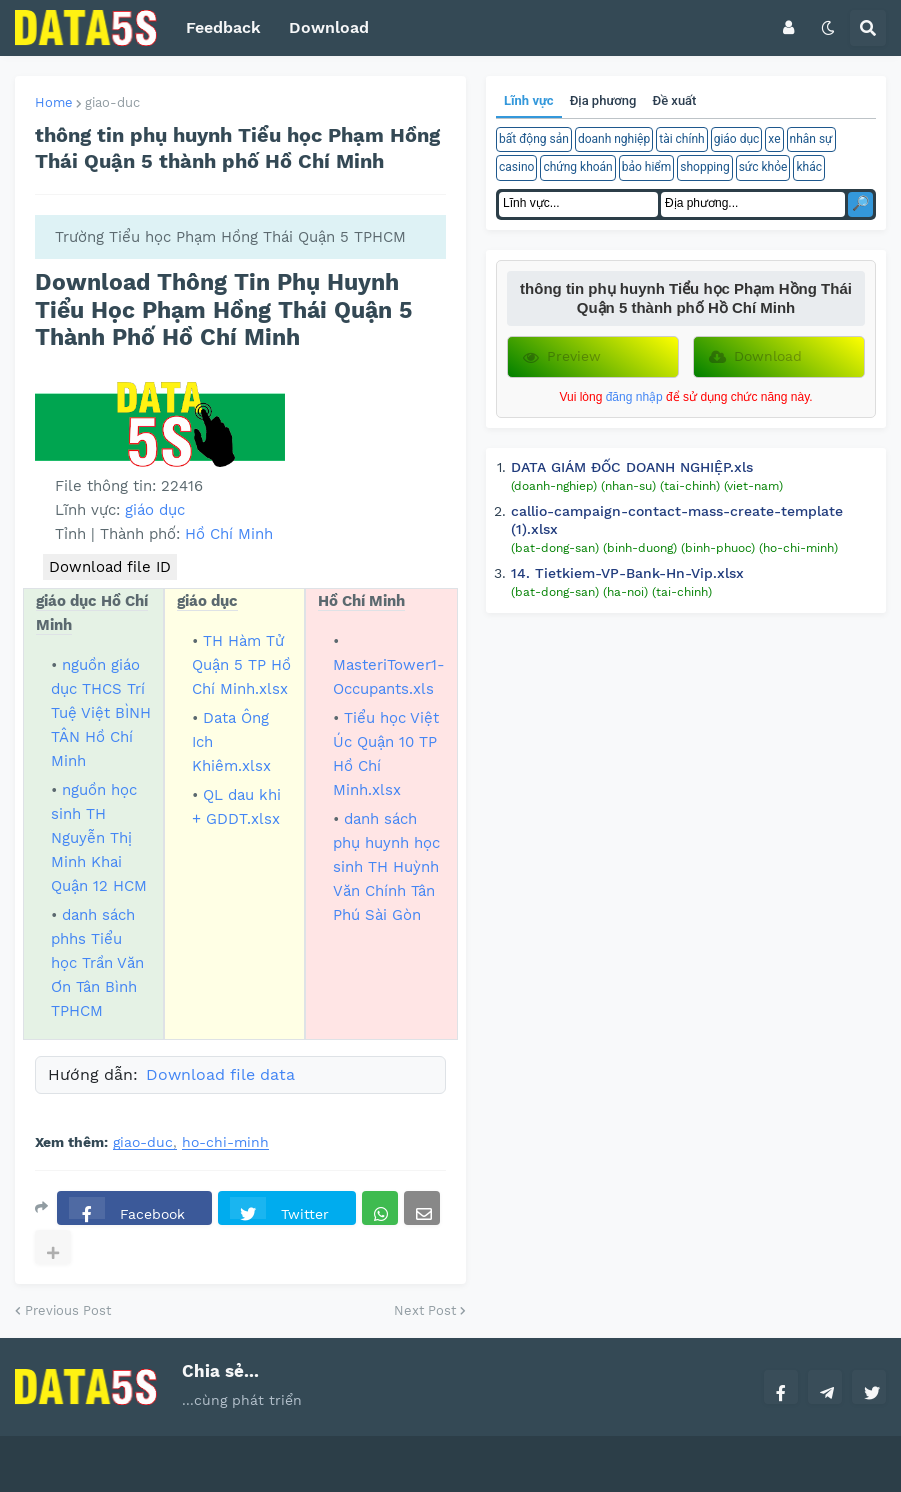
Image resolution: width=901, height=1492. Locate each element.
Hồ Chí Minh (229, 534)
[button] (788, 28)
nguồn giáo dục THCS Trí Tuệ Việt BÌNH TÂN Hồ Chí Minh (101, 713)
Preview (562, 356)
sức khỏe (763, 167)
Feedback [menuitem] (223, 27)
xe (774, 139)
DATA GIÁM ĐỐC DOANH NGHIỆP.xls (632, 467)
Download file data (220, 1074)
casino (516, 167)
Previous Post (68, 1310)
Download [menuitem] (329, 27)
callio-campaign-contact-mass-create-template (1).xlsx (677, 520)
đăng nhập (634, 397)
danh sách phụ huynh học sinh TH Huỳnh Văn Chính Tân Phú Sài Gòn (386, 867)
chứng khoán (577, 167)
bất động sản (534, 139)
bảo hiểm (647, 167)
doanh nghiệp (614, 139)
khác (809, 167)
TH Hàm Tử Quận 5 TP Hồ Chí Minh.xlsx (241, 665)
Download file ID (110, 567)
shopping (704, 167)
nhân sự (811, 139)
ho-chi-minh (225, 1142)
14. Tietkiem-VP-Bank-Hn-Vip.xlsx (627, 573)
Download (755, 356)
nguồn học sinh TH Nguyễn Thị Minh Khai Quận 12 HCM (99, 838)
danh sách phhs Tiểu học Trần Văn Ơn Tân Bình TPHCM (97, 963)
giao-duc (112, 102)
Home (54, 102)
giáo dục (155, 510)
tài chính (681, 139)
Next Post (425, 1310)
